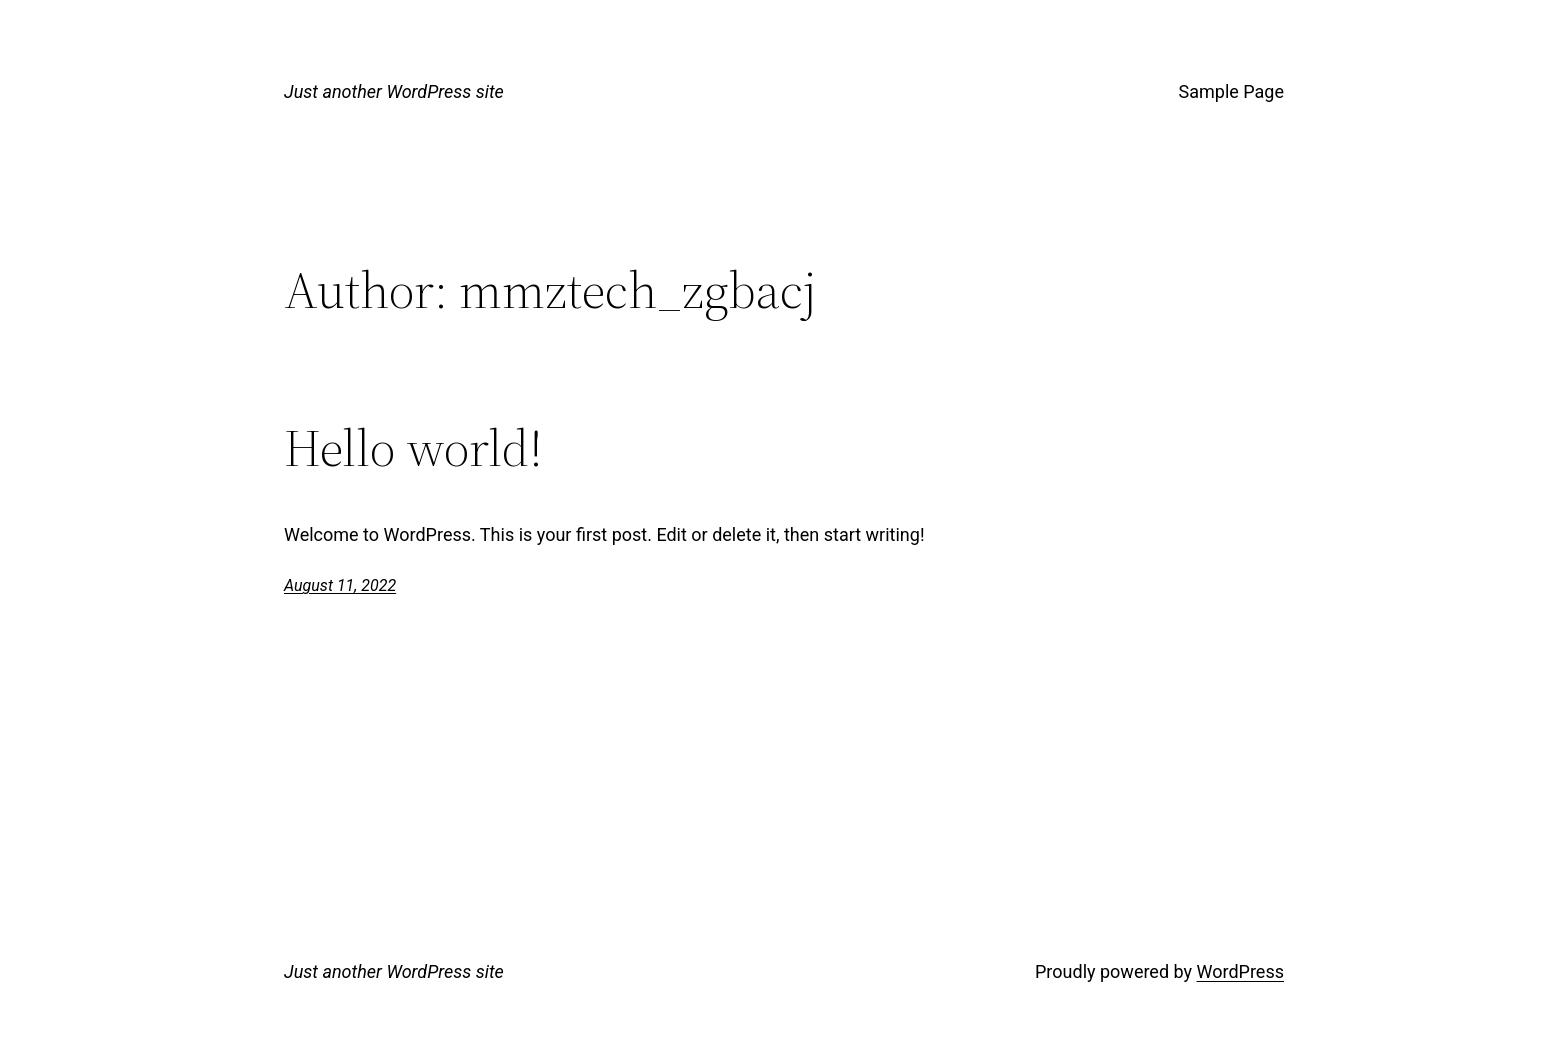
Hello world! (413, 448)
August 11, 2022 (340, 585)
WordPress (1240, 971)
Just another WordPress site (394, 91)
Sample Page (1231, 91)
